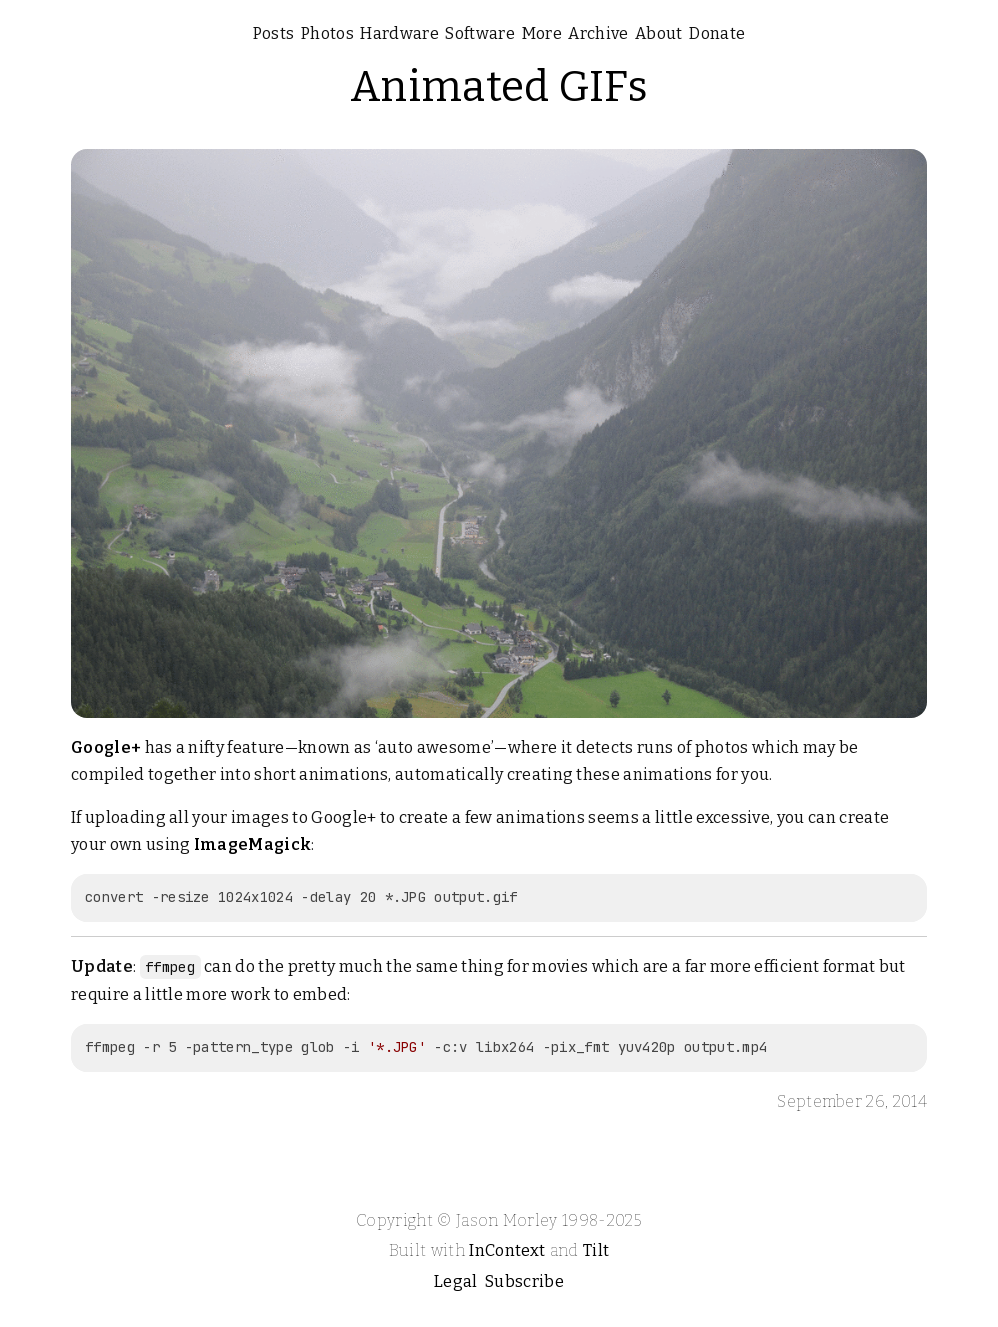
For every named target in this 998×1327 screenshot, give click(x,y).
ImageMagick (253, 844)
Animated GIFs (499, 87)
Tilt (596, 1250)
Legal (456, 1281)
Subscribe (524, 1281)
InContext (507, 1250)
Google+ (106, 747)
